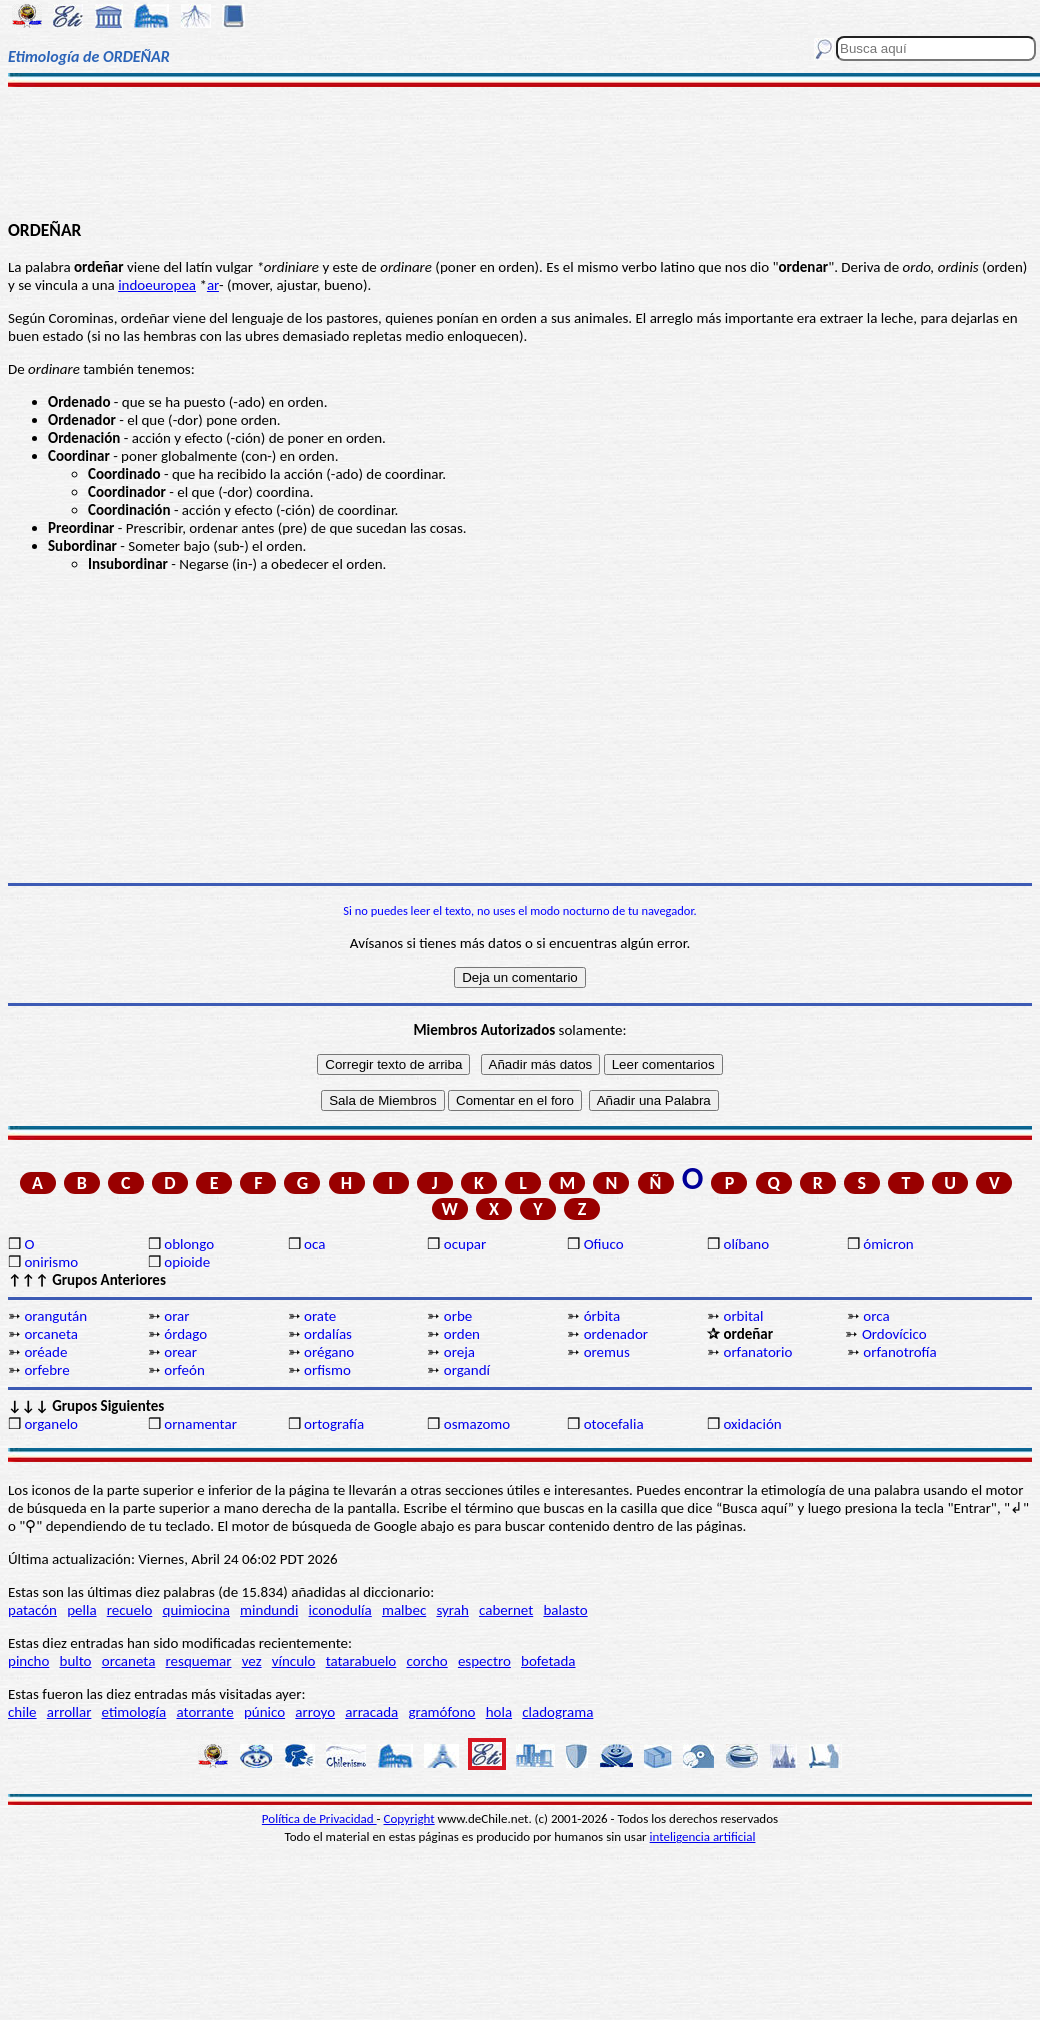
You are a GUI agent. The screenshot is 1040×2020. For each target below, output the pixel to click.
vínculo (294, 1661)
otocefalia (614, 1424)
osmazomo (477, 1424)
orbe (458, 1316)
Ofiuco (604, 1244)
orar (176, 1316)
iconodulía (340, 1610)
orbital (743, 1316)
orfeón (184, 1370)
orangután (55, 1316)
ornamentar (200, 1424)
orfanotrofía (899, 1352)
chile (22, 1712)
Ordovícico (894, 1334)
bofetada (548, 1661)
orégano (329, 1352)
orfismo (327, 1370)
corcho (426, 1661)
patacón (32, 1610)
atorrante (204, 1712)
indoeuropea (157, 285)
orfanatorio (757, 1352)
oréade (45, 1352)
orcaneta (51, 1334)
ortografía (334, 1424)
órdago (185, 1334)
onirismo (51, 1262)
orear (180, 1352)
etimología (134, 1712)
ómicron (888, 1244)
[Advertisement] (520, 152)
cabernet (506, 1610)
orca (876, 1316)
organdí (467, 1370)
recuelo (130, 1610)
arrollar (69, 1712)
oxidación (752, 1424)
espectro (484, 1661)
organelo (51, 1424)
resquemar (199, 1661)
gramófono (441, 1712)
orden (462, 1334)
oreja (459, 1352)
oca (314, 1244)
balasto (565, 1610)
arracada (371, 1712)
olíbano (746, 1244)
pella (81, 1610)
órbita (602, 1316)
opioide (187, 1262)
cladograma (557, 1712)
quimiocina (196, 1610)
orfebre (46, 1370)
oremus (607, 1352)
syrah (452, 1610)
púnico (264, 1712)
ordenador (616, 1334)
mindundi (269, 1610)
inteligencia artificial (703, 1836)
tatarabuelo (361, 1661)
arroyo (315, 1712)
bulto (76, 1661)
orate (320, 1316)
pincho (28, 1661)
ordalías (328, 1334)
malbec (404, 1610)
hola (499, 1712)
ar (213, 285)
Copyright (409, 1818)
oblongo (189, 1244)
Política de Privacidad (319, 1818)
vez (252, 1661)
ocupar (465, 1244)
